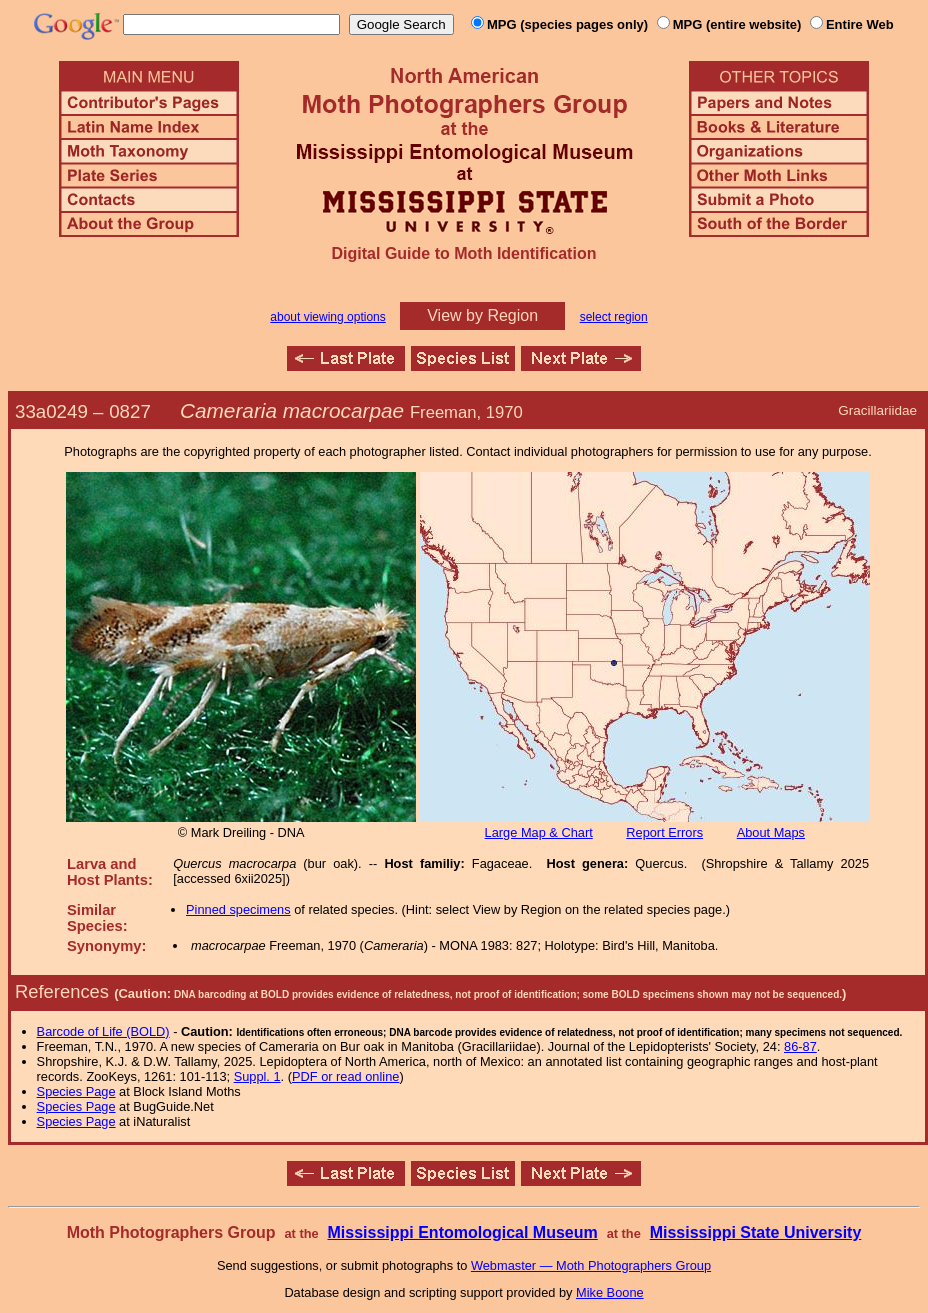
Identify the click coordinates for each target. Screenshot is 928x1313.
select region (614, 317)
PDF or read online (345, 1076)
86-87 (800, 1046)
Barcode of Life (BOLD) (103, 1031)
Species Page (76, 1091)
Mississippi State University (756, 1232)
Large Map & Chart (539, 832)
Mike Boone (610, 1292)
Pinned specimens (238, 909)
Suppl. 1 (257, 1076)
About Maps (771, 832)
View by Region (482, 315)
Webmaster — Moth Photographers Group (591, 1265)
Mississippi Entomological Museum (462, 1232)
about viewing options (327, 317)
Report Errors (664, 832)
